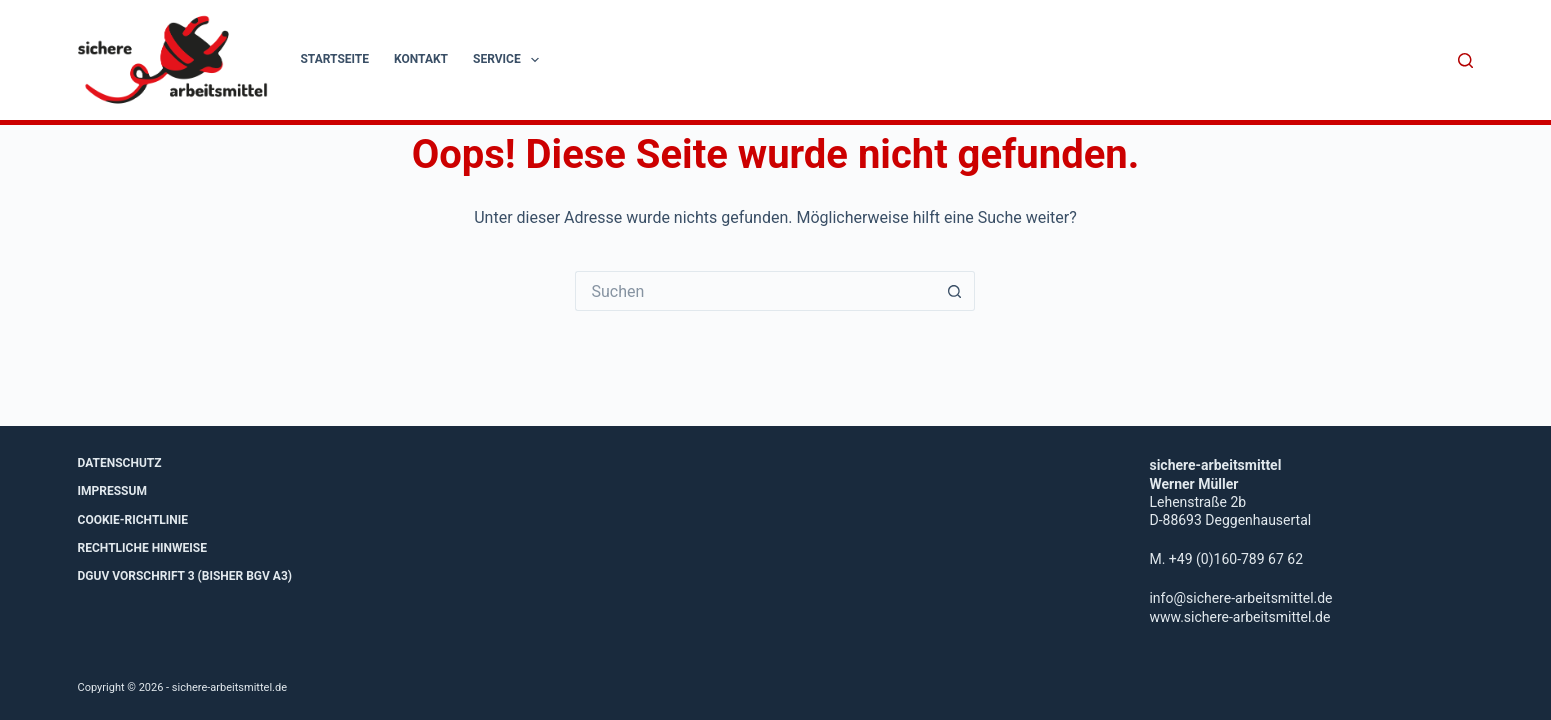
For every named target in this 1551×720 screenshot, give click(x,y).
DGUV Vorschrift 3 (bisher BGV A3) (185, 576)
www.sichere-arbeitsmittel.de (1239, 617)
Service (510, 60)
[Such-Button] (955, 291)
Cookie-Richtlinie (133, 520)
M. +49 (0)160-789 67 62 (1226, 559)
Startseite (334, 59)
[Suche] (1465, 60)
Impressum (112, 491)
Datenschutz (120, 463)
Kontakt (421, 59)
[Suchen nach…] (755, 291)
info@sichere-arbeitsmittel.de (1240, 598)
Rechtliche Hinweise (142, 548)
